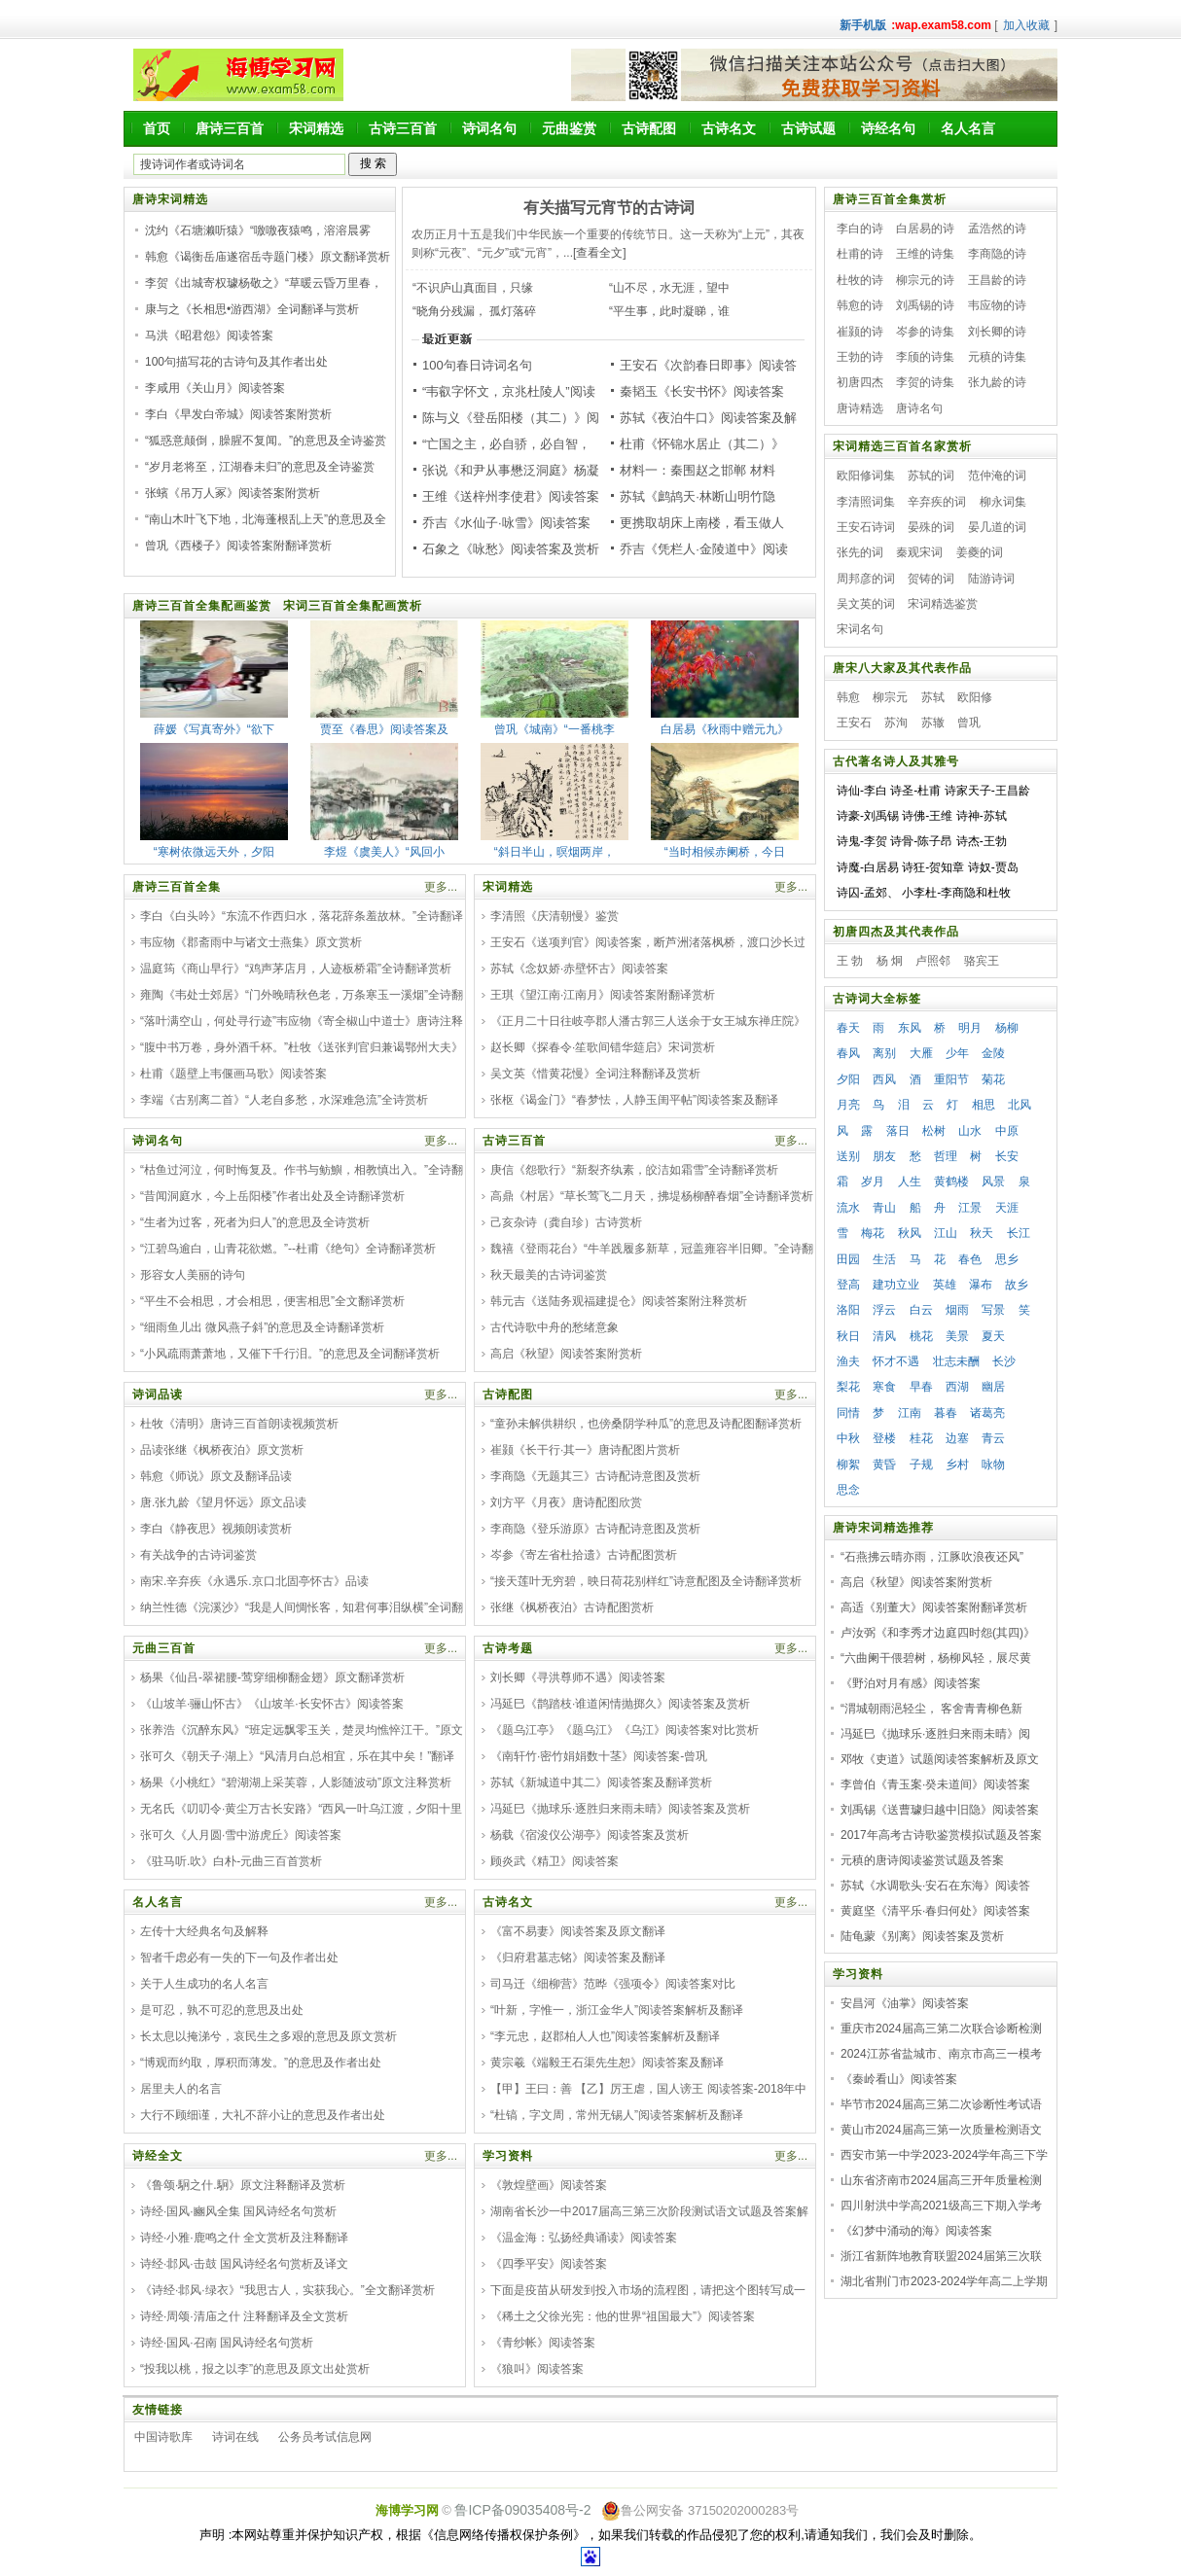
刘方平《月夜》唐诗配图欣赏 (566, 1502)
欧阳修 (974, 697)
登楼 (884, 1438)
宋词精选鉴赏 (943, 604)
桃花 (921, 1336)
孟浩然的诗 (997, 228)
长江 (1018, 1233)
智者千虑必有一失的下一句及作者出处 (239, 1957)
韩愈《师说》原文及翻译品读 (216, 1476)
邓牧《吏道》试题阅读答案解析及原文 (940, 1759)
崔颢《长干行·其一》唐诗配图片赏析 (585, 1450)
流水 (848, 1208)
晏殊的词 (931, 527)
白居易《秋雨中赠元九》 (725, 729)
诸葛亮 (987, 1413)
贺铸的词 (931, 578)
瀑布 (980, 1284)
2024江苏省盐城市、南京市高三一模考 (941, 2054)
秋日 (848, 1336)
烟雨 (957, 1310)
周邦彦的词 (866, 578)
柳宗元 (890, 697)
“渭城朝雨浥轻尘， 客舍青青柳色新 (931, 1708)
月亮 (848, 1105)
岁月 (872, 1181)
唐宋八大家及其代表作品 (902, 668)
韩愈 (848, 697)
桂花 (921, 1438)
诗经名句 (888, 128)
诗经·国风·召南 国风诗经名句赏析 (226, 2342)
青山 (884, 1208)
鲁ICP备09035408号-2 (522, 2510)
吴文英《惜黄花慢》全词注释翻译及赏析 (595, 1073)
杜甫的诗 (860, 254)
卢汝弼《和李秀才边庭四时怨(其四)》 (938, 1633)
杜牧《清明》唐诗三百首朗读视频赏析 (239, 1423)
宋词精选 (316, 128)
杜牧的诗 (860, 280)
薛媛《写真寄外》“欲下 (214, 729)
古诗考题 (508, 1648)
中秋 (848, 1438)
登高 (848, 1284)
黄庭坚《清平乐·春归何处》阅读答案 (935, 1911)
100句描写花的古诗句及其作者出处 (236, 362)
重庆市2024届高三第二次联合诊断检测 (941, 2028)
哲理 (945, 1156)
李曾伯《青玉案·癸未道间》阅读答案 (935, 1784)
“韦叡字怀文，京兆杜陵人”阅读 (508, 391)
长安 (1007, 1156)
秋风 (909, 1233)
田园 (848, 1259)
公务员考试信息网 (325, 2437)
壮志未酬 (956, 1361)
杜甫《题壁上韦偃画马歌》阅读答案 (233, 1073)
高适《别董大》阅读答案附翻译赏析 (934, 1607)
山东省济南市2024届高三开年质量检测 (941, 2180)
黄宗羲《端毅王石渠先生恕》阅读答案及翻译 (607, 2062)
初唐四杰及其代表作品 (896, 931)
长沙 (1004, 1361)
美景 (957, 1336)
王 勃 (850, 961)
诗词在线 (235, 2437)
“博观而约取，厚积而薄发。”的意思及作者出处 (260, 2062)
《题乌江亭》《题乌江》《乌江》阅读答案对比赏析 (624, 1730)
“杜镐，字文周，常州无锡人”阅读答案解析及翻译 (616, 2115)
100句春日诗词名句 (477, 365)
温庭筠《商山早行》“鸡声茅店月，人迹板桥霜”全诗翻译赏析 (295, 968)
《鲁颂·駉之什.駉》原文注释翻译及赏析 (242, 2185)
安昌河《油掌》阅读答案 (905, 2003)
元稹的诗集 (997, 357)
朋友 (884, 1156)
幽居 (993, 1387)
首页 (156, 128)
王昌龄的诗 (997, 280)
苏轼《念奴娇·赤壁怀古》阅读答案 (579, 968)
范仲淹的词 (997, 475)
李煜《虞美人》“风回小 (384, 852)
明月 (970, 1028)
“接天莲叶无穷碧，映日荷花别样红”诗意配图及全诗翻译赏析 (646, 1581)
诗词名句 (489, 128)
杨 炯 (890, 961)
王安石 (854, 722)
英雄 (944, 1284)
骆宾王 (981, 961)
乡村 (957, 1464)
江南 (909, 1413)
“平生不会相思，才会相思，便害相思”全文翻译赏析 (272, 1301)
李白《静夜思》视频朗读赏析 (216, 1528)
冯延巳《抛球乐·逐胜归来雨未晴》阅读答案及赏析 (620, 1809)
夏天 (993, 1336)
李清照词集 (866, 502)
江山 (945, 1233)
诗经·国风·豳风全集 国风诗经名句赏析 (238, 2211)
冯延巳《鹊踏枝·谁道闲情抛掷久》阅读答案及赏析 (620, 1704)
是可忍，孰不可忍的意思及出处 (222, 2010)
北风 (1019, 1105)
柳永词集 (1003, 502)
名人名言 (968, 128)
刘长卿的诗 (997, 331)
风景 (993, 1181)
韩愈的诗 (860, 305)
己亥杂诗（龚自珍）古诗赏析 (566, 1222)
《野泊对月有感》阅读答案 (911, 1683)
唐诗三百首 (230, 128)
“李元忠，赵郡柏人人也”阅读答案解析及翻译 (605, 2036)
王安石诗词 (866, 527)
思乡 (1007, 1259)
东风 (909, 1028)
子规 (921, 1464)
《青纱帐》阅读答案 (542, 2342)
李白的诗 (860, 228)
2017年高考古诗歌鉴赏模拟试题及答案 (941, 1835)
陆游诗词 (991, 578)
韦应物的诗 (997, 305)
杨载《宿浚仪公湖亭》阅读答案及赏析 (589, 1835)
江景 (970, 1208)
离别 (884, 1053)
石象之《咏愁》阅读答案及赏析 (510, 549)
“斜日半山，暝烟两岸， (554, 852)
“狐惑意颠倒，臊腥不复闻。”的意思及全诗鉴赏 (265, 440)
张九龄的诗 (997, 382)
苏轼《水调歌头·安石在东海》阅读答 (935, 1885)
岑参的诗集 (925, 331)
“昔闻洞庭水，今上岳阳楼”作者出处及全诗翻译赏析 (272, 1196)
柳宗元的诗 (925, 280)
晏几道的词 (997, 527)
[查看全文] (599, 253)
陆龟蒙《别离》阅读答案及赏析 (922, 1936)
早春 (921, 1387)
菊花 (993, 1079)
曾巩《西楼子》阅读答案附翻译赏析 (238, 545)
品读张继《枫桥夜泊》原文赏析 (222, 1450)
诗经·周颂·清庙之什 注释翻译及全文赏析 (244, 2316)
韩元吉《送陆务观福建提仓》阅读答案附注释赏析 (618, 1301)
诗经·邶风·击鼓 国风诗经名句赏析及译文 (244, 2264)
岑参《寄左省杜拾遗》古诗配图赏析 (583, 1555)
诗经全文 (157, 2156)
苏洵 (896, 722)
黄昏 (884, 1464)
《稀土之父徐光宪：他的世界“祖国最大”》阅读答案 (622, 2316)
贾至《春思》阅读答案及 (384, 729)
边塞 (957, 1438)
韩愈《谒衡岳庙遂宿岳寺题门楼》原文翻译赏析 (267, 257)
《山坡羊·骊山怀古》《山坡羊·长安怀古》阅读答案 (272, 1704)
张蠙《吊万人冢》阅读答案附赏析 (232, 493)
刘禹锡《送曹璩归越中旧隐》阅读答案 (940, 1810)
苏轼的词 (931, 475)
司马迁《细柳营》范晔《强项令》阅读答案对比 (612, 1984)
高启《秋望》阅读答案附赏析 (566, 1353)
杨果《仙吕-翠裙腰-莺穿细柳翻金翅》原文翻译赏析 (272, 1677)
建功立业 (896, 1284)
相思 (983, 1105)
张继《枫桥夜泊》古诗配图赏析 (572, 1607)
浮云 (884, 1310)
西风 (884, 1079)
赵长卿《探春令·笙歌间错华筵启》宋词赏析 (602, 1047)
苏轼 (933, 697)
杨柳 (1007, 1028)
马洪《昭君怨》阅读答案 (209, 335)
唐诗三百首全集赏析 (890, 199)
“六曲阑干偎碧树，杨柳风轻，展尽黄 (936, 1658)
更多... (440, 887)
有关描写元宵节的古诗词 (609, 207)
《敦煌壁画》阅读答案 (548, 2185)
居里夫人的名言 (181, 2089)
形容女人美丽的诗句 (192, 1275)
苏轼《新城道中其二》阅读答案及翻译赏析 (601, 1782)
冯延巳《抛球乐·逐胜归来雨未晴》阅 (935, 1734)
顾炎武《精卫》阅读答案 (554, 1861)
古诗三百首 (403, 128)
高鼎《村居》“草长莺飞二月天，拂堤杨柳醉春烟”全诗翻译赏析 (651, 1196)
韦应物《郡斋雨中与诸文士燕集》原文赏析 (251, 942)
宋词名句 (860, 629)
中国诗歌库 (163, 2437)
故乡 (1016, 1284)
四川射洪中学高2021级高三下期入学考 (941, 2205)
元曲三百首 (164, 1648)
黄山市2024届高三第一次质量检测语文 (941, 2129)
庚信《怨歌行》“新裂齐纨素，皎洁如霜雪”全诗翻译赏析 (634, 1170)
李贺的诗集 (925, 382)
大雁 (921, 1053)
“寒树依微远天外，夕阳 (214, 852)
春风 (848, 1053)
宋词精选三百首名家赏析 (902, 446)
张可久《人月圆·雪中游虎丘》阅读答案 (240, 1835)
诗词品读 (157, 1394)
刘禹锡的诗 (925, 305)
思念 (848, 1490)
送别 (848, 1156)
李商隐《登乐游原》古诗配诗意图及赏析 (595, 1528)
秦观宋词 (919, 552)
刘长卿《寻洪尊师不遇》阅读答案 (577, 1677)
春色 (970, 1259)
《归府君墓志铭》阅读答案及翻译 (577, 1957)
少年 (957, 1053)
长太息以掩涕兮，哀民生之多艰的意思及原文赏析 (268, 2036)
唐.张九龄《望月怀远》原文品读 (223, 1502)
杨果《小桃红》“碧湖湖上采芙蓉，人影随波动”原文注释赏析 (295, 1782)
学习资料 (508, 2156)
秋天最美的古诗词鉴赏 (548, 1275)
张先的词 (860, 552)
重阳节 (951, 1079)
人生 (909, 1181)
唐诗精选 (860, 408)
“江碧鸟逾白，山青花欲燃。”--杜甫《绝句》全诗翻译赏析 (288, 1248)
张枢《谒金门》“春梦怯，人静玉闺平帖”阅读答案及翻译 (634, 1100)
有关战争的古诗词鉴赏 (198, 1555)
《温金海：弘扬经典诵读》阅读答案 (583, 2237)
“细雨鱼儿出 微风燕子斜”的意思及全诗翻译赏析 (262, 1327)
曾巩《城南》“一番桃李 (554, 729)
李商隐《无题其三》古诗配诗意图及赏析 (595, 1476)
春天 (848, 1028)
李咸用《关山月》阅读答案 (215, 388)
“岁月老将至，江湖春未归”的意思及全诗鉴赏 (260, 467)
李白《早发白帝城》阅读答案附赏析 (238, 414)
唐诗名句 (919, 408)
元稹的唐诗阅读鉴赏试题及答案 (922, 1860)
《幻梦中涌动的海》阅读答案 (916, 2231)
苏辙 (933, 722)
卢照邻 (932, 961)
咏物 (993, 1464)
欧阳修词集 (866, 475)
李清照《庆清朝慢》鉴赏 (554, 916)
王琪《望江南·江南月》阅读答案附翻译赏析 (602, 995)
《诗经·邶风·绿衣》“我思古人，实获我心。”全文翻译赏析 (287, 2290)
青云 (993, 1438)
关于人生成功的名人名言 (204, 1984)
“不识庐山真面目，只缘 (472, 288)
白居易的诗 (925, 228)
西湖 (957, 1387)
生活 (884, 1259)
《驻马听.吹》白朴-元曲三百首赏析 (231, 1861)
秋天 (981, 1233)
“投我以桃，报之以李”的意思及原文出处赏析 (255, 2369)
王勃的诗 (860, 357)
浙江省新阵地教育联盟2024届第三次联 (941, 2256)
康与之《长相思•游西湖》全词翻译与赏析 (252, 309)
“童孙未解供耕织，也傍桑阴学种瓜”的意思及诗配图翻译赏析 (646, 1423)
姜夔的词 (979, 552)
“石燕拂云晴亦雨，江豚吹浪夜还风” (932, 1557)
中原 (1007, 1131)
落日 (898, 1131)
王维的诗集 (925, 254)
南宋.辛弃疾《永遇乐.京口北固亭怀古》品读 (254, 1581)
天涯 (1007, 1208)
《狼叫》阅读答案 (537, 2369)
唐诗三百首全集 (176, 887)
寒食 (884, 1387)
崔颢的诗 (860, 331)
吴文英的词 (866, 604)
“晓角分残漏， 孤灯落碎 (474, 311)
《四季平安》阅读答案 (548, 2264)
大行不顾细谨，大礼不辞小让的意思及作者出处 (262, 2115)
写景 (993, 1310)
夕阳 (848, 1079)
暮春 (945, 1413)
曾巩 (969, 722)
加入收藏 (1026, 25)
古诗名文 (728, 128)
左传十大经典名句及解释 (204, 1931)
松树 (934, 1131)
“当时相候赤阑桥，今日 (724, 852)
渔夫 (848, 1361)
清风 (884, 1336)
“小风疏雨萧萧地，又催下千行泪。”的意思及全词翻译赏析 (290, 1353)
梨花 (848, 1387)
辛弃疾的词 (937, 502)
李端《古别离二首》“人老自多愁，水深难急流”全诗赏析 (284, 1100)
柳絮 (848, 1464)
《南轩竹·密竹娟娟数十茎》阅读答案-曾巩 (598, 1756)
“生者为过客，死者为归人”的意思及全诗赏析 (255, 1222)
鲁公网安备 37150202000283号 (700, 2511)
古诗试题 (808, 128)
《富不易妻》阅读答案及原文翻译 (577, 1931)
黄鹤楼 (951, 1181)
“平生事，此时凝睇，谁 (669, 311)
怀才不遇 (896, 1361)
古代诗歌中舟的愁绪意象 (554, 1327)
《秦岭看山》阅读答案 (899, 2079)
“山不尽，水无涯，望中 (669, 288)
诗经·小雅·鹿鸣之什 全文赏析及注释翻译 (244, 2237)
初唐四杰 (860, 382)
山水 (970, 1131)
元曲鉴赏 (569, 128)
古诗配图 (649, 128)
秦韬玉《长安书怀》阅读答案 (702, 391)
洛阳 (848, 1310)
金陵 (993, 1053)
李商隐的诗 (997, 254)
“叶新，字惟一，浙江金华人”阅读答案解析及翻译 (616, 2010)
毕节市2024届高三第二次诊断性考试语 (941, 2104)
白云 (921, 1310)
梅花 (872, 1233)
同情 (848, 1413)
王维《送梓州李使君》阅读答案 (510, 496)
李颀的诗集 (925, 357)
